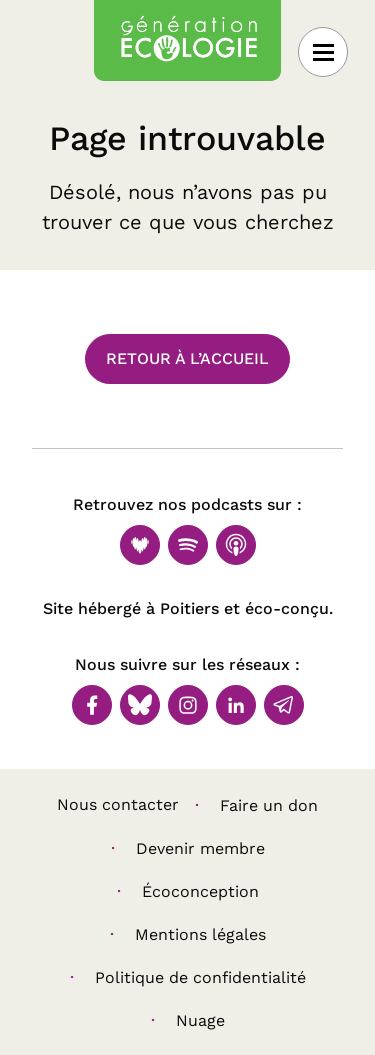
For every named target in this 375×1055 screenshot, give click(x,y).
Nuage (200, 1020)
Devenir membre (200, 848)
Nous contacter (118, 804)
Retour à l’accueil (187, 358)
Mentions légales (200, 934)
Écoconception (200, 891)
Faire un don (269, 805)
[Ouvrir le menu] (323, 52)
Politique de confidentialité (200, 977)
